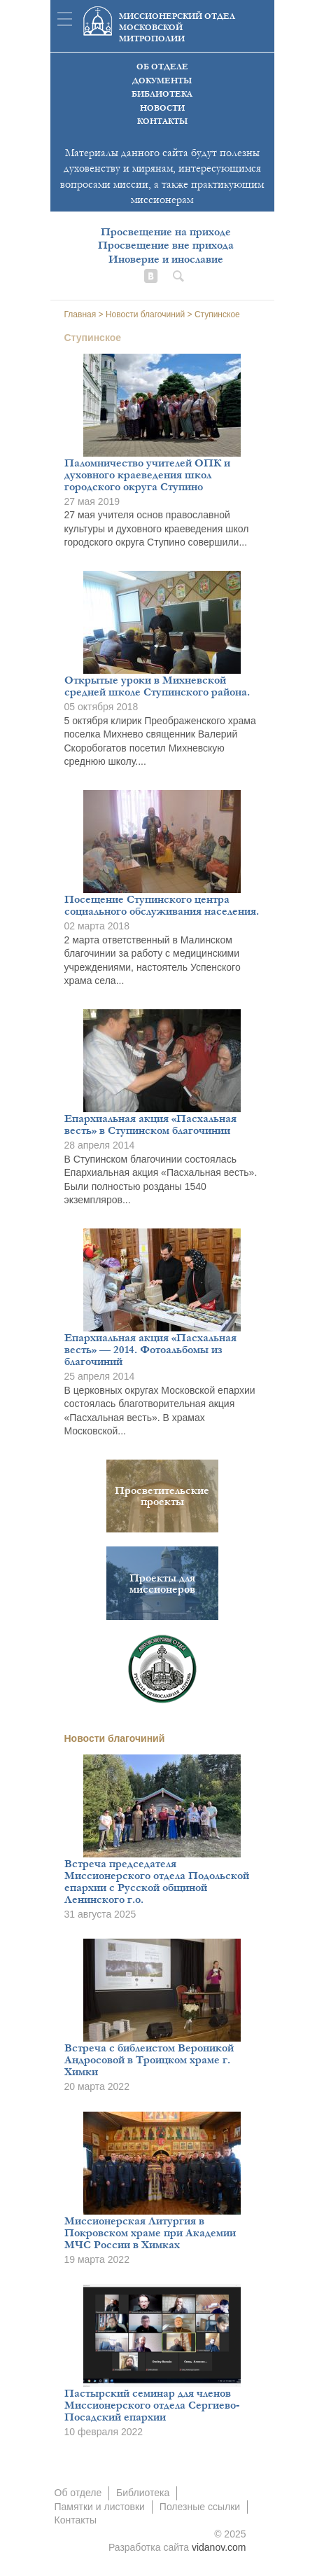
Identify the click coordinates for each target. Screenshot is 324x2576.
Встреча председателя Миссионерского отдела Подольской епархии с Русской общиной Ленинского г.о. (156, 1881)
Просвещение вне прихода (166, 245)
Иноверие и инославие (165, 259)
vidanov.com (219, 2547)
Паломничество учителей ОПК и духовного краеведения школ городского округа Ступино (147, 475)
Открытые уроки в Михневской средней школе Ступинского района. (157, 686)
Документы (162, 80)
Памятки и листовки (100, 2506)
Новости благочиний (114, 1738)
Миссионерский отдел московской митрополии (177, 27)
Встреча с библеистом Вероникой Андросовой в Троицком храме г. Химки (149, 2060)
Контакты (162, 121)
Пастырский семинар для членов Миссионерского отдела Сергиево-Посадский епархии (151, 2405)
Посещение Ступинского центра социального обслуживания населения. (161, 905)
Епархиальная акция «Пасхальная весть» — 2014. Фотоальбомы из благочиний (150, 1349)
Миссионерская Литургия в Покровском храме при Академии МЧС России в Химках (150, 2233)
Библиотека (162, 94)
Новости (162, 108)
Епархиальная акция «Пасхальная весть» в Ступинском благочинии (150, 1124)
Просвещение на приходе (166, 232)
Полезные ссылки (200, 2506)
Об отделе (162, 66)
